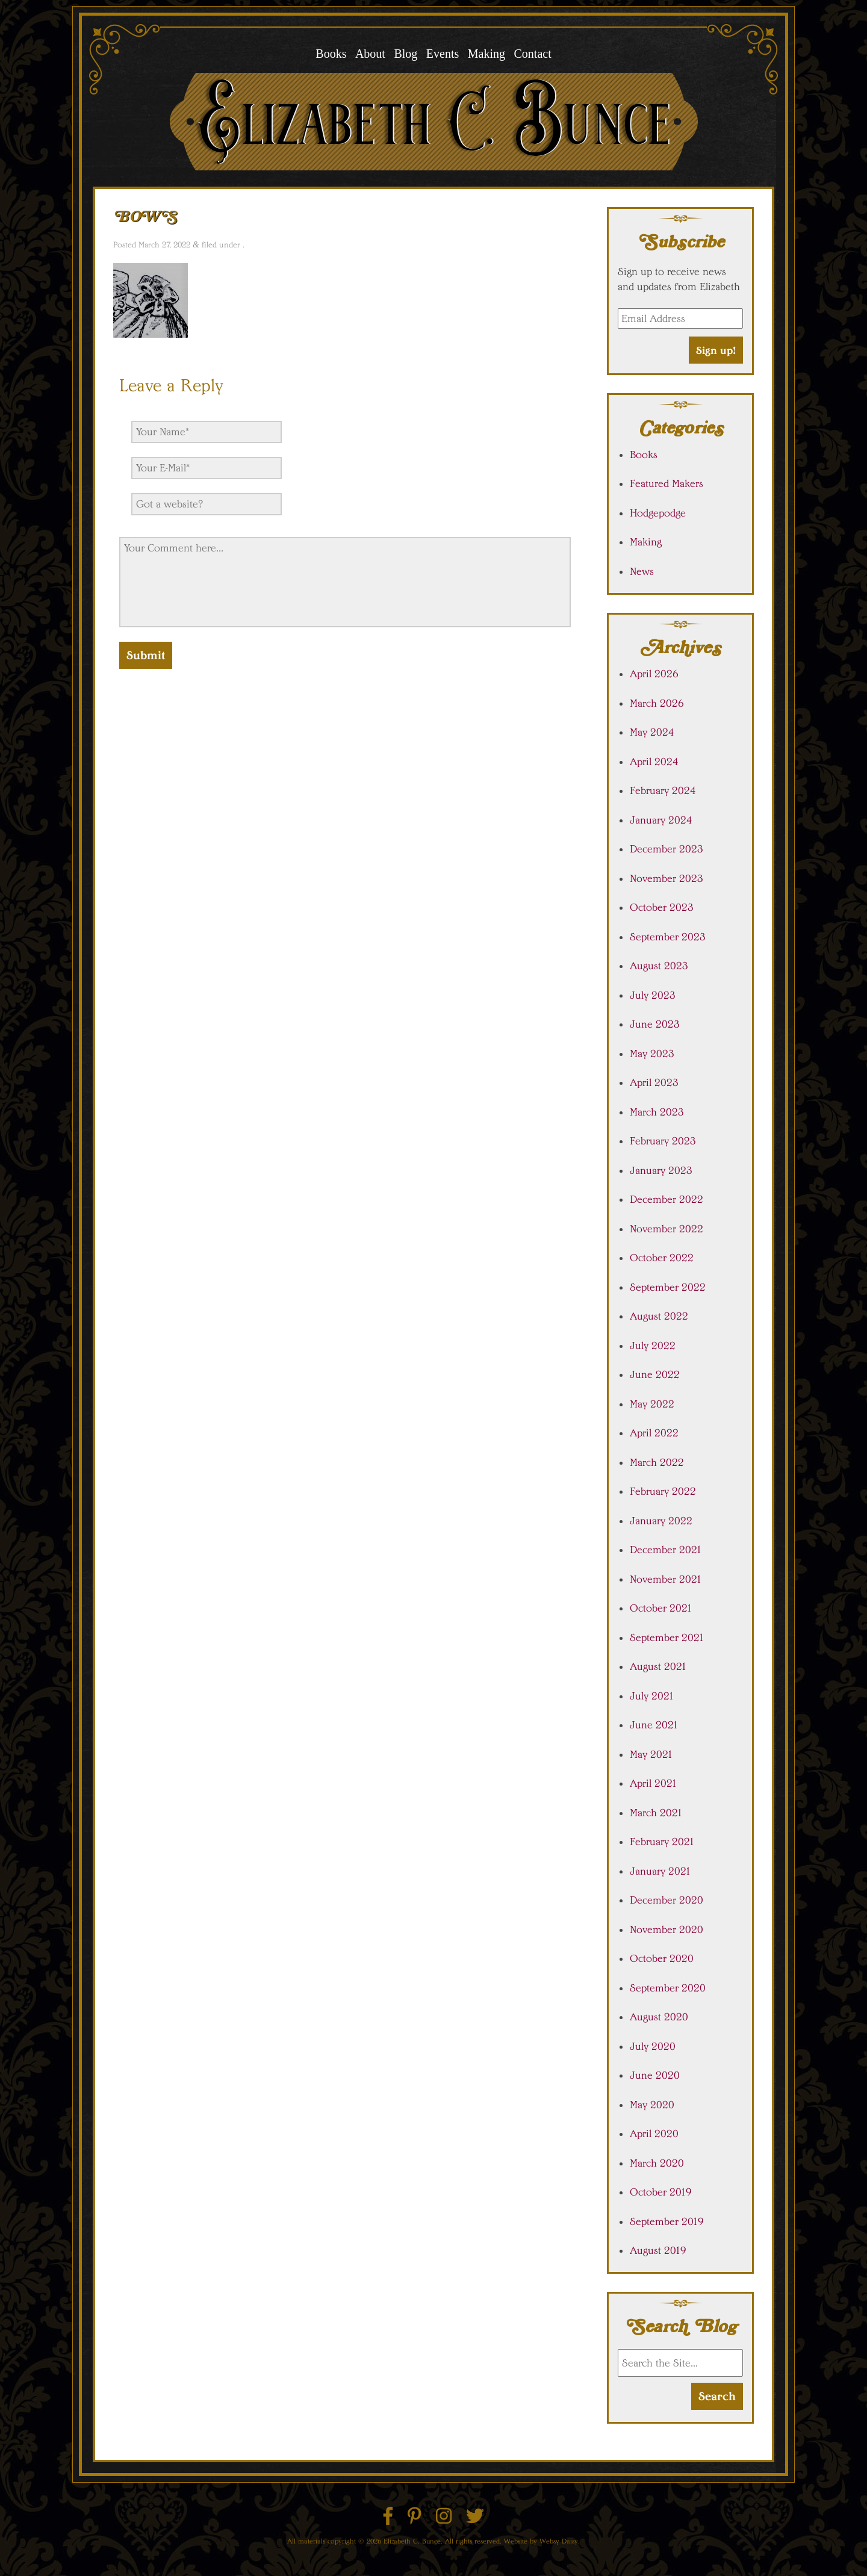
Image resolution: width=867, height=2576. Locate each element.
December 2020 (666, 1900)
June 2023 (655, 1024)
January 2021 (660, 1871)
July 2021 (652, 1696)
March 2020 (657, 2163)
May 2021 (651, 1754)
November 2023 (666, 878)
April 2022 (654, 1433)
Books (330, 53)
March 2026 (657, 703)
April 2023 (654, 1082)
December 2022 (666, 1199)
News (642, 571)
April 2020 (654, 2134)
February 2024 (663, 790)
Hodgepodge (658, 513)
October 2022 (662, 1258)
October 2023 (662, 907)
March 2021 (656, 1813)
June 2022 (655, 1374)
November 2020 (666, 1929)
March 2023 (657, 1112)
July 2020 (653, 2046)
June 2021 (654, 1725)
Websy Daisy (558, 2541)
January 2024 (661, 820)
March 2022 (657, 1462)
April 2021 (653, 1783)
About (370, 53)
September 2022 (668, 1287)
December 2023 (666, 849)
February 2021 (662, 1842)
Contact (532, 53)
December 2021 (666, 1550)
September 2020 (668, 1988)
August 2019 (658, 2250)
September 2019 (667, 2221)
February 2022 (663, 1491)
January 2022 (661, 1521)
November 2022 (666, 1229)
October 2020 (662, 1958)
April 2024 (654, 762)
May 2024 (652, 732)
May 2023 (652, 1053)
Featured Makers (666, 483)
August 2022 (659, 1316)
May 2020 (652, 2105)
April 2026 (654, 674)
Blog (405, 53)
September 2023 (668, 937)
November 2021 (666, 1579)
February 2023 (663, 1141)
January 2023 (661, 1170)
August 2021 (658, 1666)
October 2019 (661, 2192)
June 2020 (655, 2075)
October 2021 (661, 1608)
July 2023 (653, 995)
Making (486, 53)
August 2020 (659, 2017)
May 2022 (652, 1404)
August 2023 (659, 966)
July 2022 (653, 1345)
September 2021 (667, 1637)
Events (442, 53)
